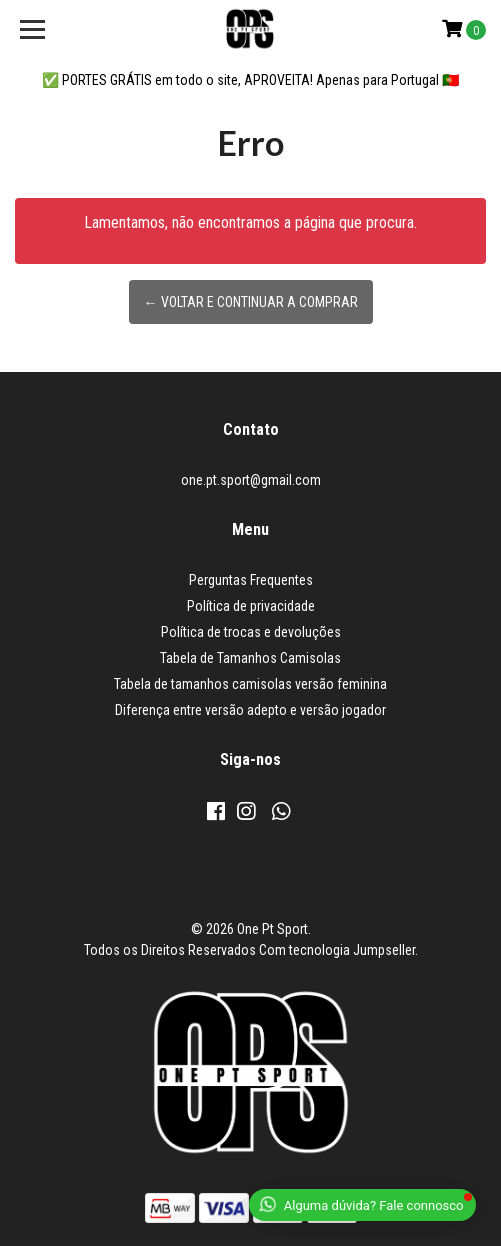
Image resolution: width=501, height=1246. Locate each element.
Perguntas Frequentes (251, 580)
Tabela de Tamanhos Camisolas (250, 658)
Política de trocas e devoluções (251, 632)
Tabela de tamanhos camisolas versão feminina (250, 684)
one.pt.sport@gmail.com (251, 480)
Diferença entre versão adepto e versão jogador (250, 710)
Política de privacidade (251, 606)
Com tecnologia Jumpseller (337, 950)
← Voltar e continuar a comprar (251, 302)
